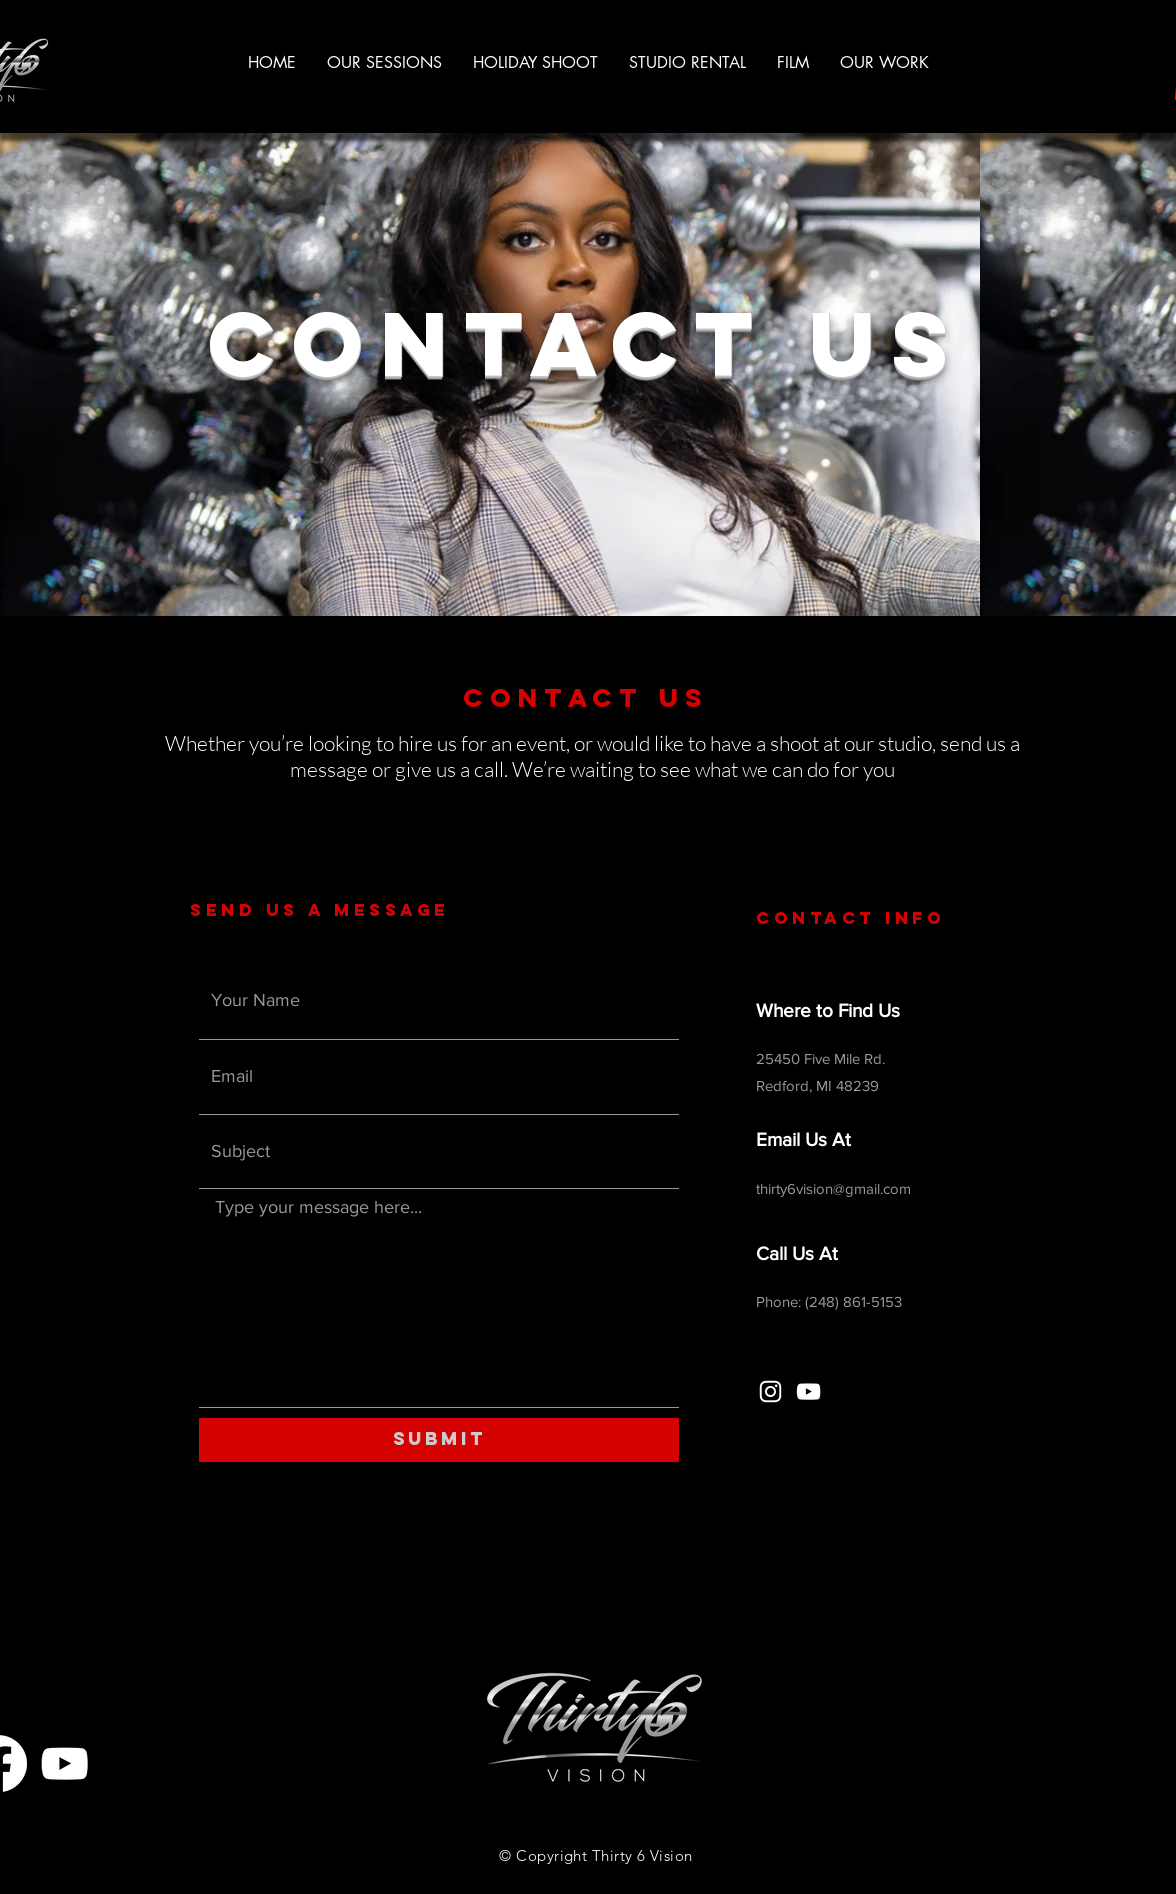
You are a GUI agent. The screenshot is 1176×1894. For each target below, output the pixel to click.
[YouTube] (808, 1391)
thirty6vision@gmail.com (833, 1188)
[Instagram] (770, 1391)
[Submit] (439, 1440)
